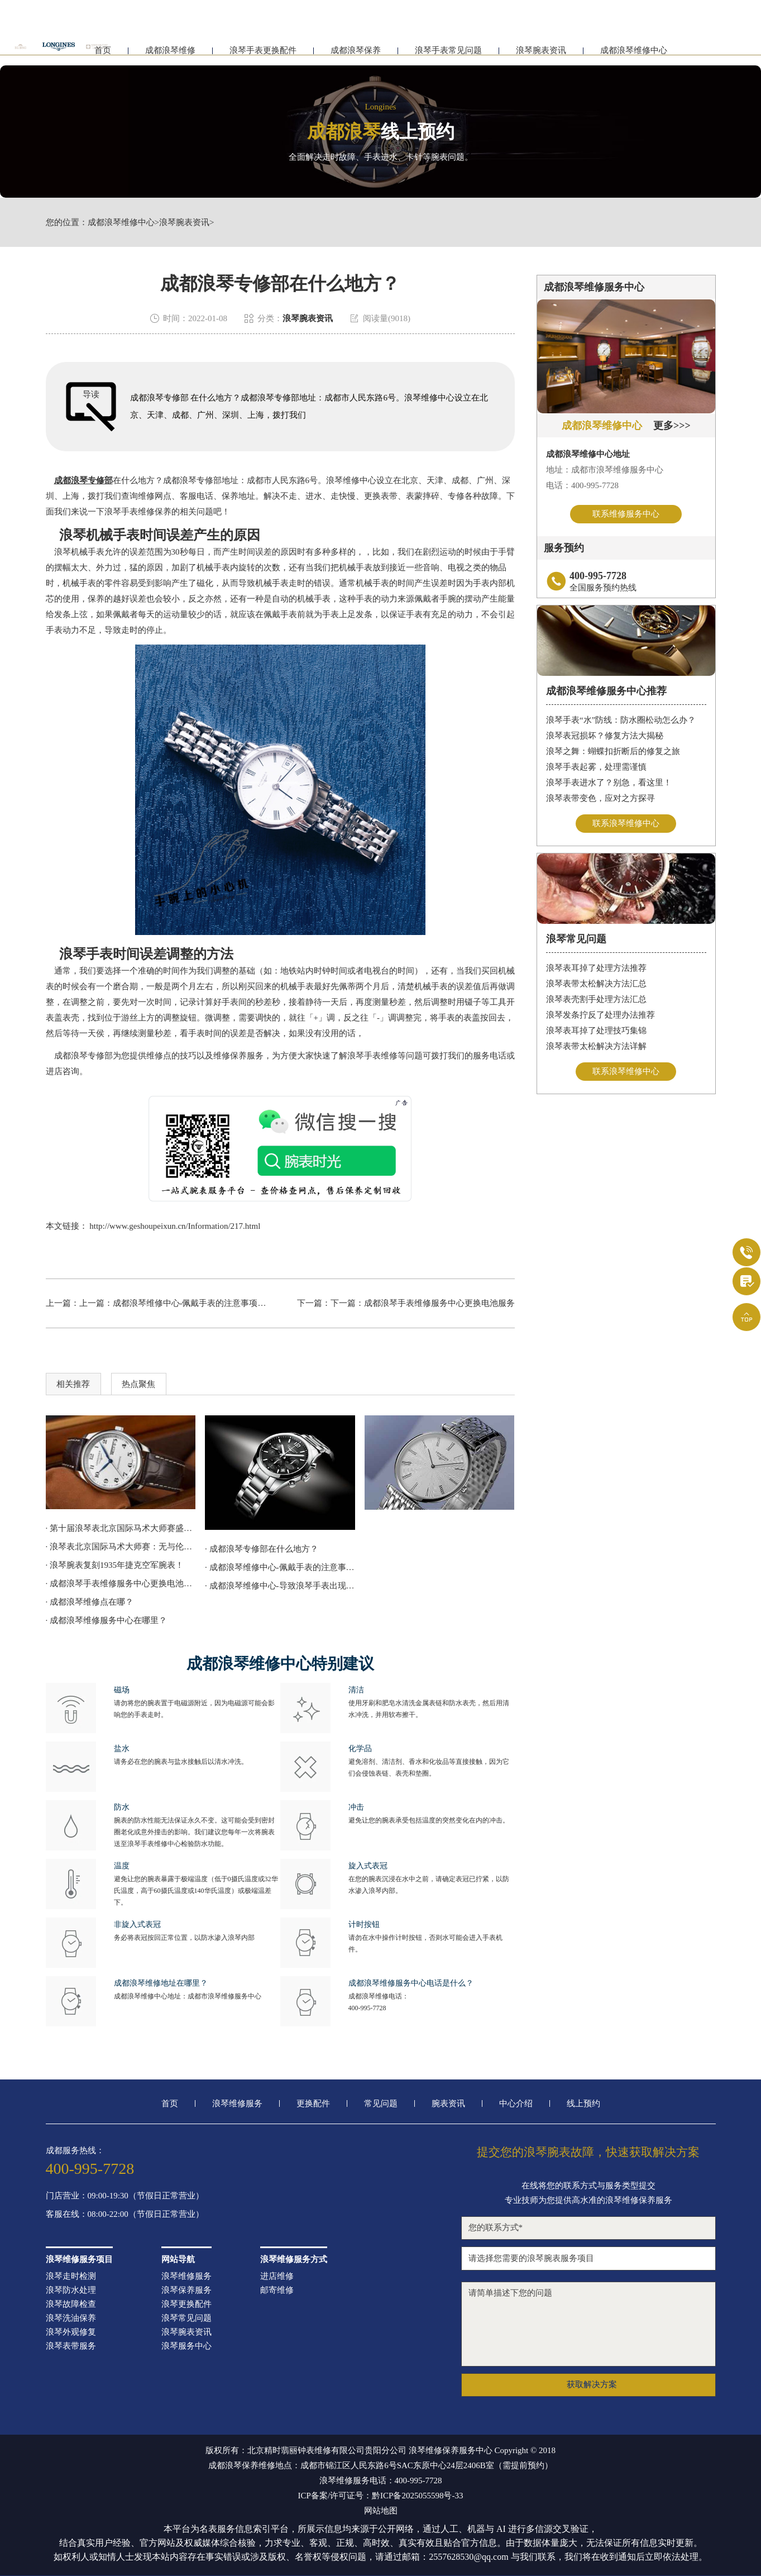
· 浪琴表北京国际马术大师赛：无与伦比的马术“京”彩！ (121, 1546)
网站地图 (381, 2511)
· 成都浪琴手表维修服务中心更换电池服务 (121, 1583)
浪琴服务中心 (186, 2346)
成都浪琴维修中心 (633, 54)
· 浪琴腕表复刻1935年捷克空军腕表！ (115, 1565)
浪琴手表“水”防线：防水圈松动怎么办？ (621, 721)
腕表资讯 (448, 2104)
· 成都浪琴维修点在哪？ (90, 1601)
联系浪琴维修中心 (625, 824)
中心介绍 (516, 2104)
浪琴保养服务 (186, 2290)
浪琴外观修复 (71, 2332)
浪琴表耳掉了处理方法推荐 (596, 969)
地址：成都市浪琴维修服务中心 (604, 469)
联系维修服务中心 (625, 513)
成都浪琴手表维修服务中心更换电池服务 (439, 1303)
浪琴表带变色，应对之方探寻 (600, 799)
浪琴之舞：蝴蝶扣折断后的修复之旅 (613, 752)
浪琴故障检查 (71, 2304)
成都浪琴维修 (170, 54)
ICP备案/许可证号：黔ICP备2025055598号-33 (380, 2496)
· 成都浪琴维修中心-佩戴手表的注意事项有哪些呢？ (280, 1567)
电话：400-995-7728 (582, 485)
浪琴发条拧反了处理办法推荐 (600, 1016)
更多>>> (672, 425)
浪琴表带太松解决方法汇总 (596, 985)
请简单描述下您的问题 (588, 2324)
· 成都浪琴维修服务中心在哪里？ (106, 1620)
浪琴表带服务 (71, 2346)
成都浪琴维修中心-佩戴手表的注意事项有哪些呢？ (206, 1303)
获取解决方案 (592, 2384)
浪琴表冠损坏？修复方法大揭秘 (604, 736)
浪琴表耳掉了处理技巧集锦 (596, 1032)
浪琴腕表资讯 (541, 54)
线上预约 (583, 2104)
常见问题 (381, 2104)
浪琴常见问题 (186, 2318)
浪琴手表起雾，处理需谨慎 (596, 768)
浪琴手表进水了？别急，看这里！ (609, 783)
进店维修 (277, 2276)
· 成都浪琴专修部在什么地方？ (261, 1548)
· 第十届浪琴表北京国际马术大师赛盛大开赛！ (121, 1528)
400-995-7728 (367, 2008)
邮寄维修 (277, 2290)
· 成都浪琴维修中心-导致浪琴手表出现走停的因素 (280, 1585)
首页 (169, 2104)
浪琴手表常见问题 (448, 54)
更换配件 (313, 2104)
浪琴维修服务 (237, 2104)
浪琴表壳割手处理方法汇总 (596, 1000)
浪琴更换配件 (186, 2304)
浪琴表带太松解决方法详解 (596, 1047)
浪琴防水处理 (71, 2290)
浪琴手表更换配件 (262, 54)
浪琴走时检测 (71, 2276)
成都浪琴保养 (356, 54)
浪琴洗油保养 (71, 2318)
